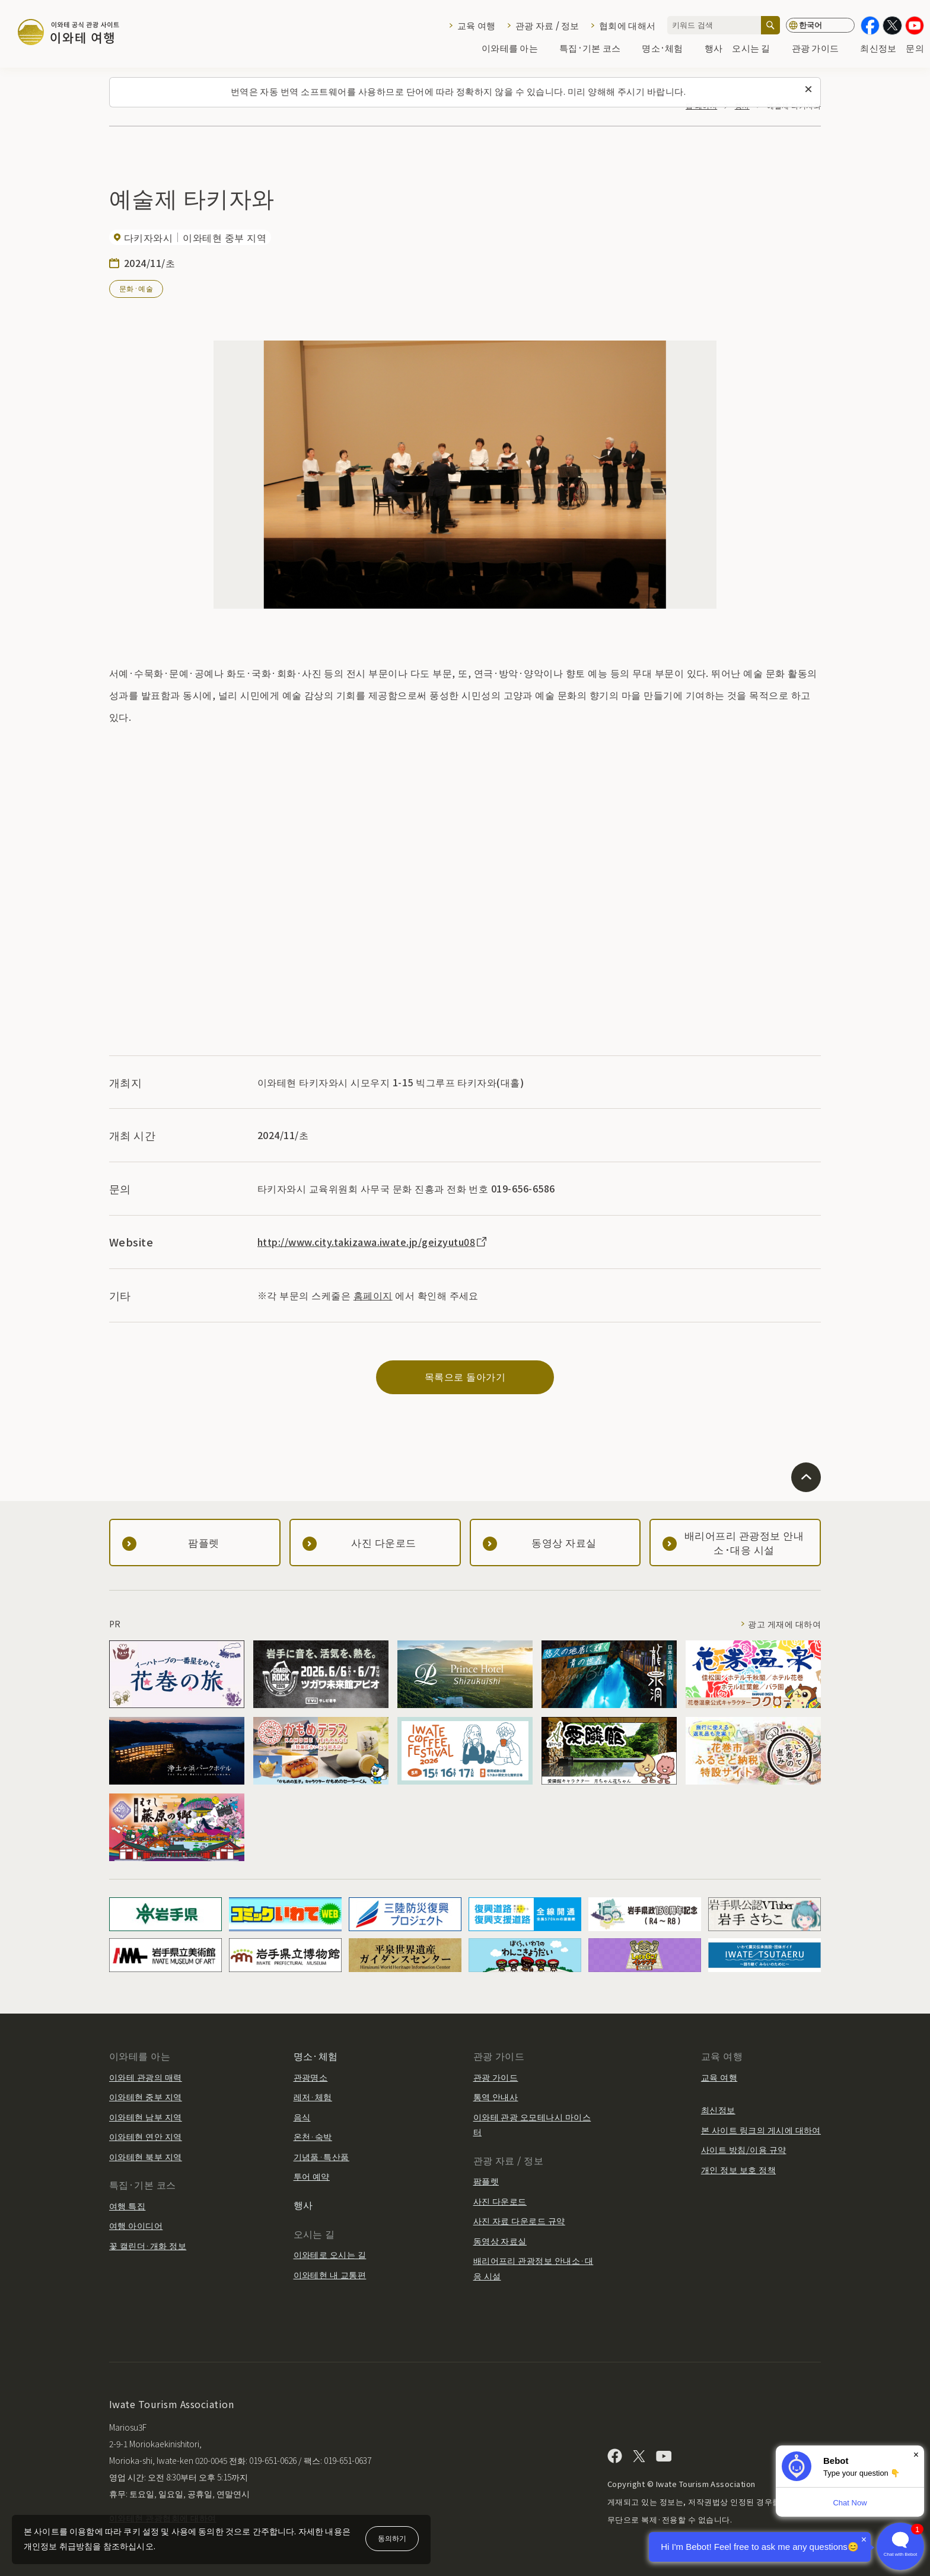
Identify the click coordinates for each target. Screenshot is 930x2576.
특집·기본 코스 (595, 48)
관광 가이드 (821, 48)
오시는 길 (757, 48)
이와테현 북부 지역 (145, 2156)
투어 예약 (312, 2176)
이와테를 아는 (516, 48)
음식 (302, 2117)
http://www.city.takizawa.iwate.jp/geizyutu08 (373, 1242)
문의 (915, 48)
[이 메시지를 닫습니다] (808, 89)
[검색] (770, 25)
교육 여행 (476, 25)
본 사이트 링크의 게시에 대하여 (761, 2130)
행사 (714, 48)
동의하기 (392, 2538)
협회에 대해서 (627, 25)
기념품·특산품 (321, 2156)
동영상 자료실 (500, 2241)
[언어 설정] (820, 25)
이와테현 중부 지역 (145, 2097)
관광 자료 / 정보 (547, 25)
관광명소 (311, 2077)
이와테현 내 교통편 (330, 2275)
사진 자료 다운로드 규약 (519, 2221)
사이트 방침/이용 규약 (743, 2149)
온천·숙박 (313, 2136)
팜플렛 (486, 2181)
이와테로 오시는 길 (330, 2254)
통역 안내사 (495, 2097)
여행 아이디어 (136, 2225)
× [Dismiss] (916, 2455)
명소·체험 (668, 48)
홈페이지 (373, 1295)
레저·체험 (313, 2097)
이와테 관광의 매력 (145, 2077)
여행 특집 (127, 2206)
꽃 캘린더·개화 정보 (147, 2245)
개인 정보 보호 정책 (738, 2170)
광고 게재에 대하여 (784, 1624)
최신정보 (878, 48)
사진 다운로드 (500, 2201)
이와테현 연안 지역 (145, 2136)
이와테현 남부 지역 (145, 2117)
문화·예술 (136, 288)
